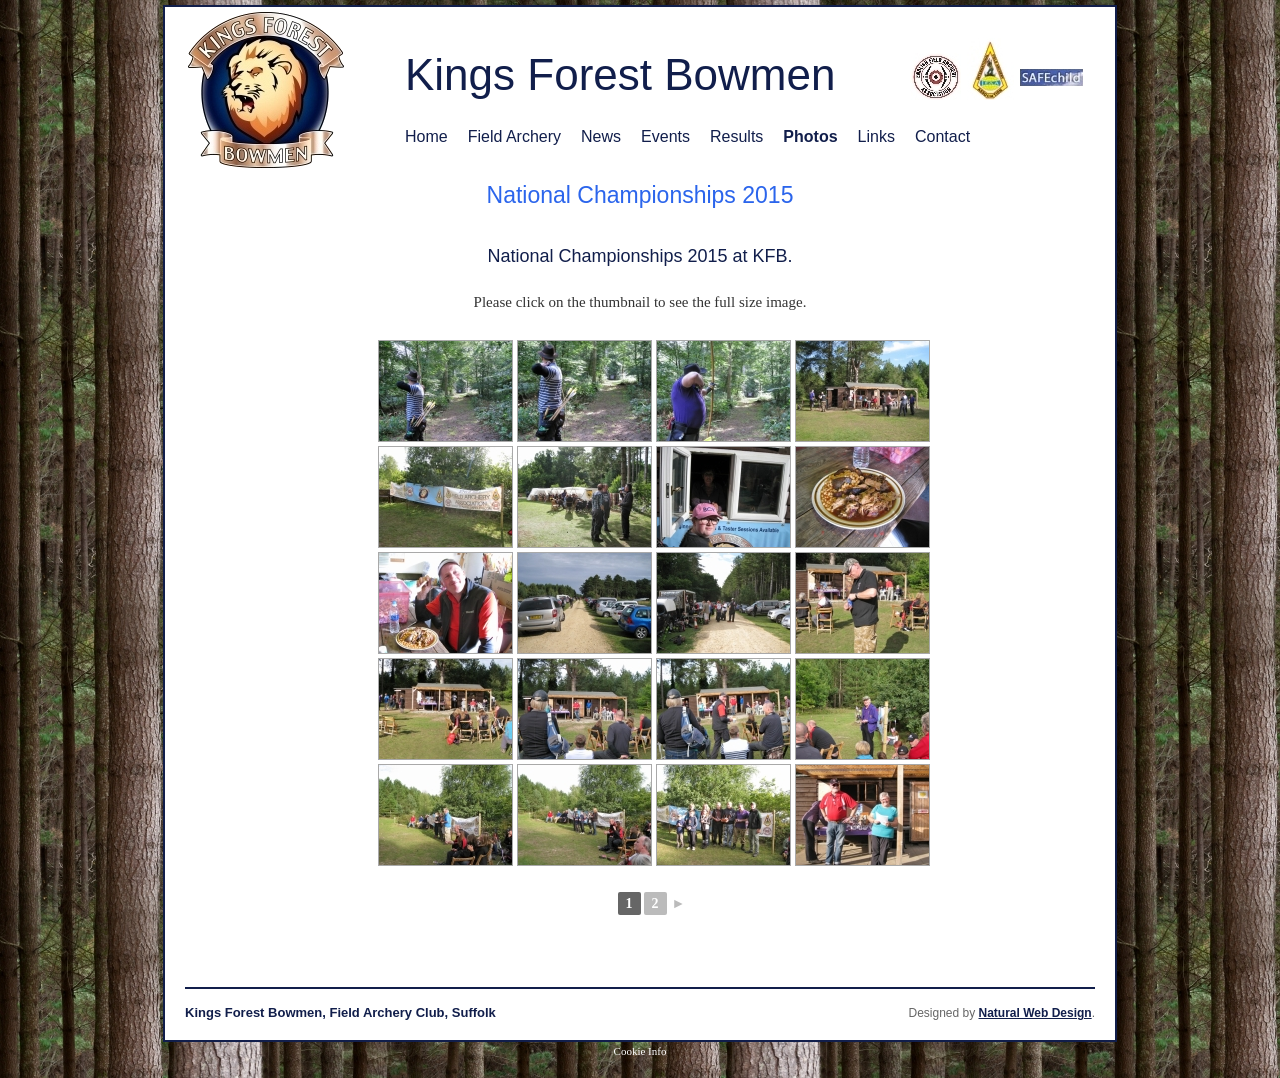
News (601, 136)
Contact (942, 136)
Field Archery (514, 136)
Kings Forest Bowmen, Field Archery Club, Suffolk (340, 1012)
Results (736, 136)
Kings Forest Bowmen (620, 74)
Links (876, 136)
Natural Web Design (1035, 1013)
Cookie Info (640, 1051)
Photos (810, 136)
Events (665, 136)
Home (426, 136)
